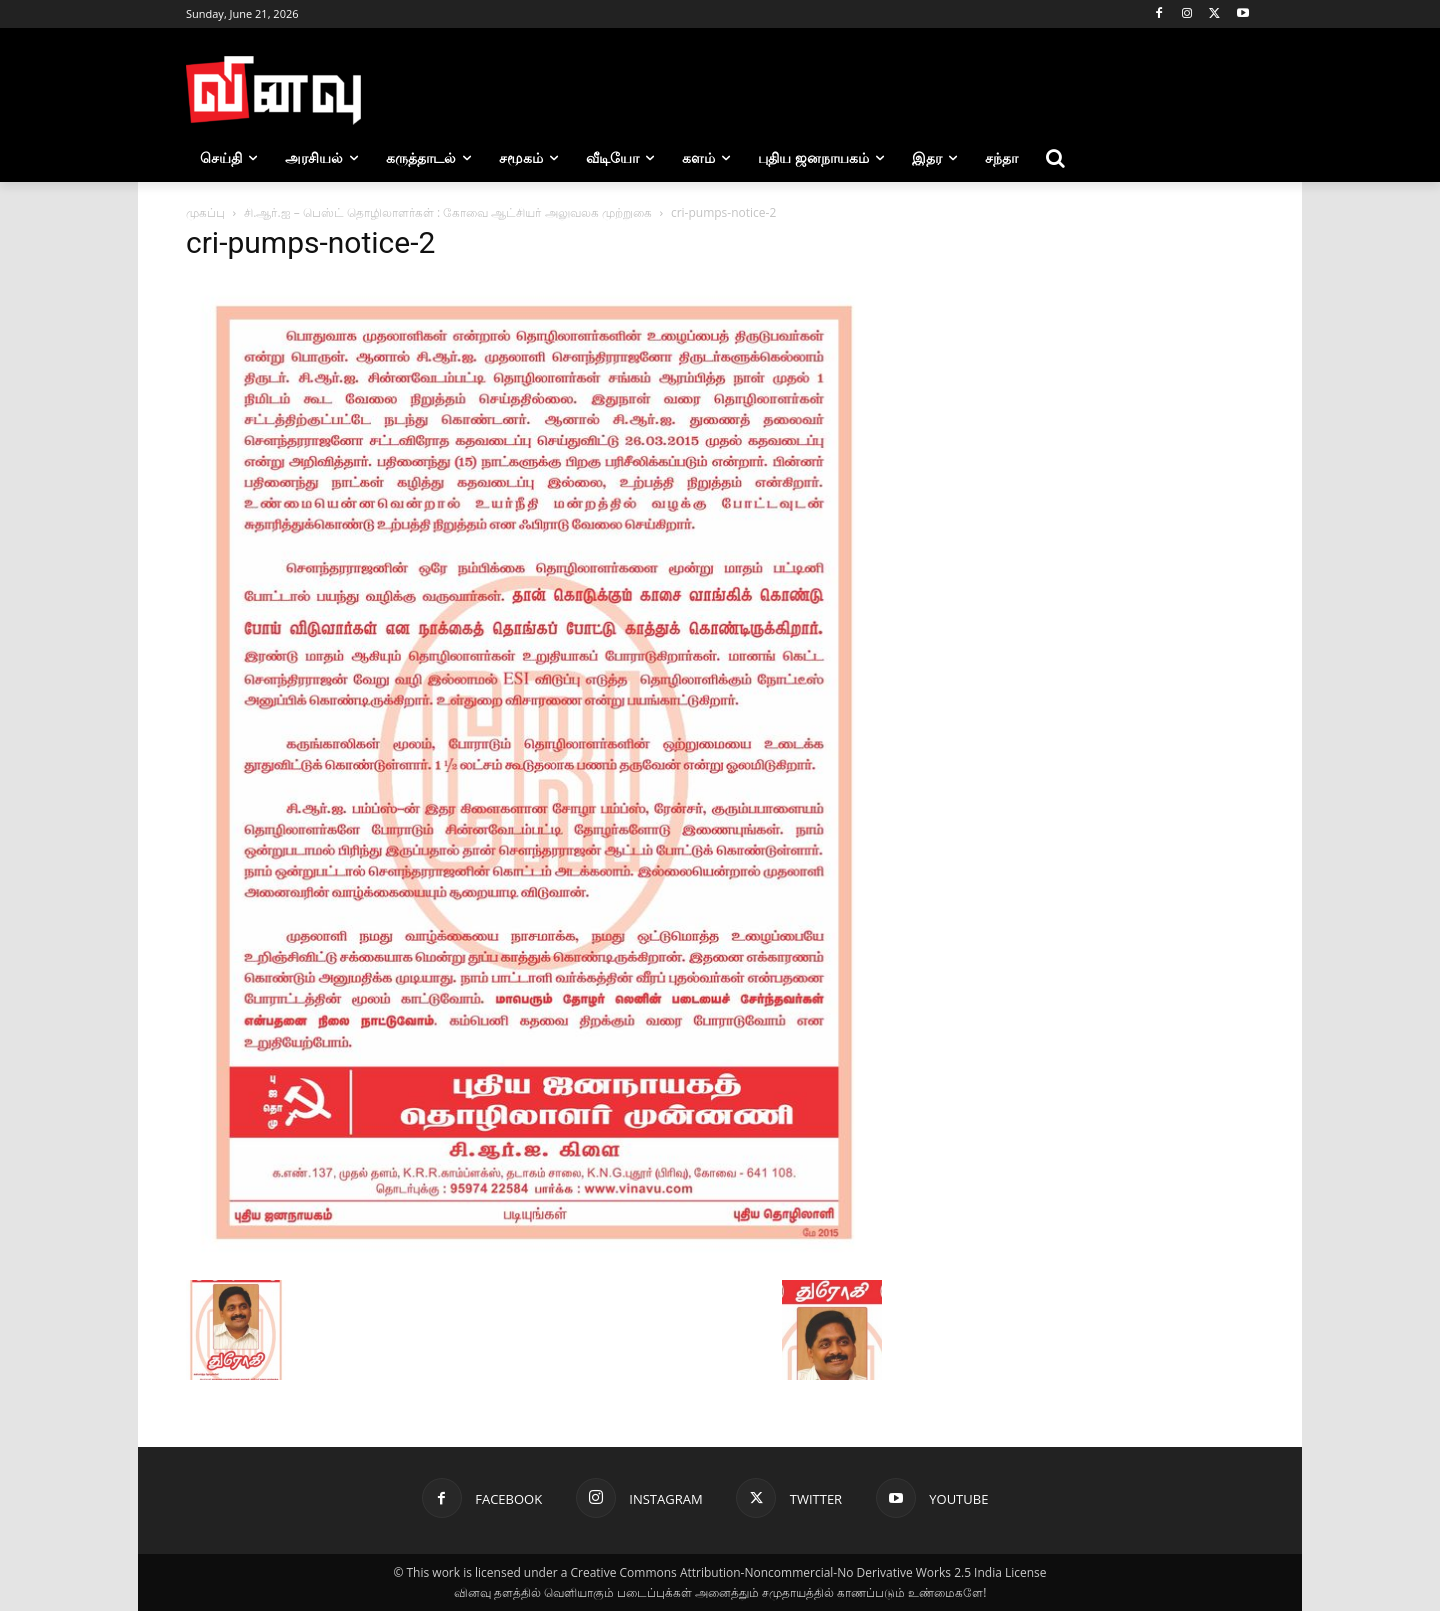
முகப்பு (205, 212)
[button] (1056, 158)
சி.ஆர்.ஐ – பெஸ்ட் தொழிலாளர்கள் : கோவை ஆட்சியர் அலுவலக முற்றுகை (447, 212)
